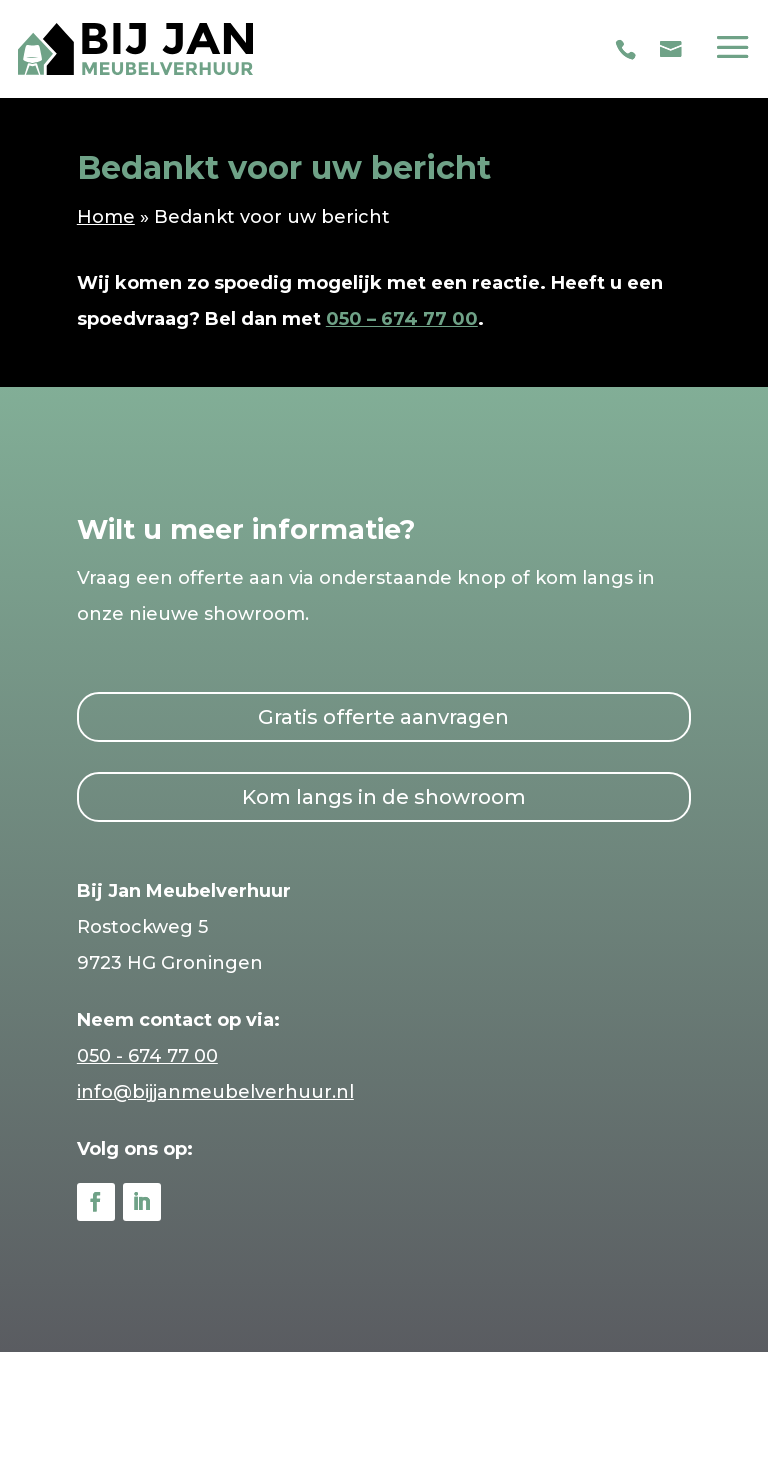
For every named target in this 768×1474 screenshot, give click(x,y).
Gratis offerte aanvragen (383, 717)
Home (106, 217)
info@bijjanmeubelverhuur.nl (215, 1092)
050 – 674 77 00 (402, 319)
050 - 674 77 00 (147, 1056)
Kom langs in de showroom (384, 797)
